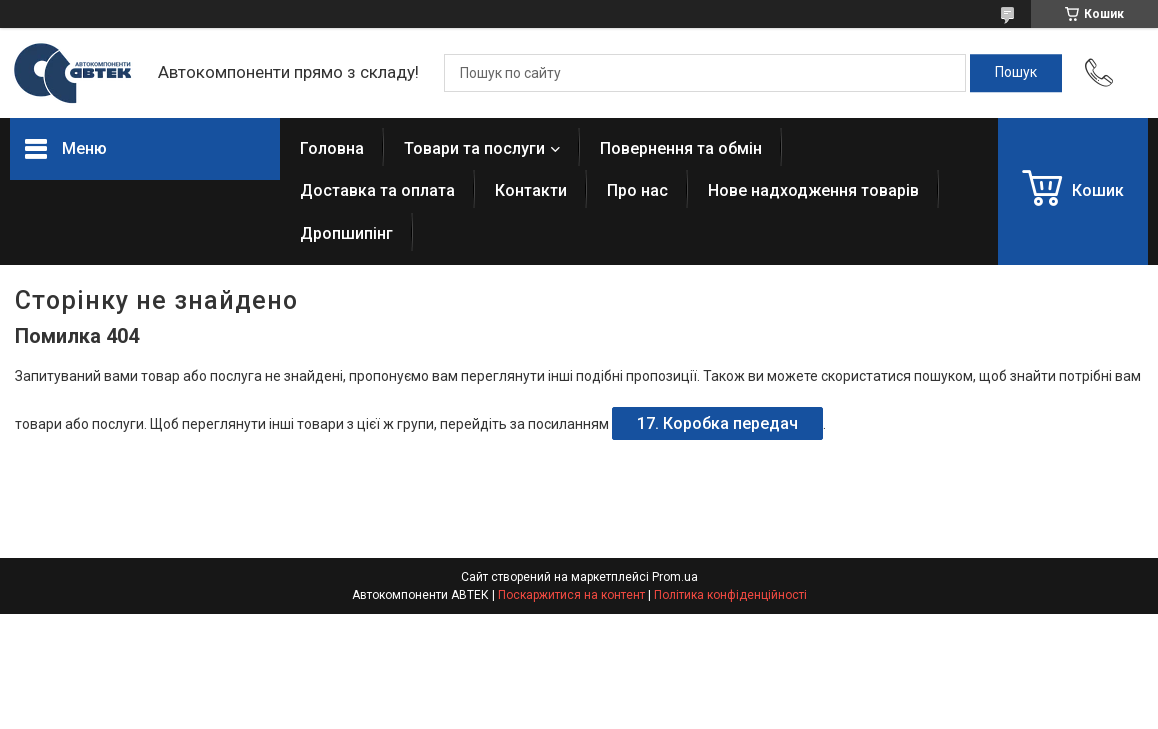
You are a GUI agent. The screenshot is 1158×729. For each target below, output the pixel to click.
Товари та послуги (474, 148)
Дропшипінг (346, 233)
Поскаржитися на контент (571, 595)
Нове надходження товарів (813, 190)
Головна (332, 148)
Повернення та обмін (681, 148)
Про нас (637, 190)
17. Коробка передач (717, 423)
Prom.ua (675, 577)
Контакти (531, 190)
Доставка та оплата (377, 190)
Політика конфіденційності (730, 595)
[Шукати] (1016, 73)
